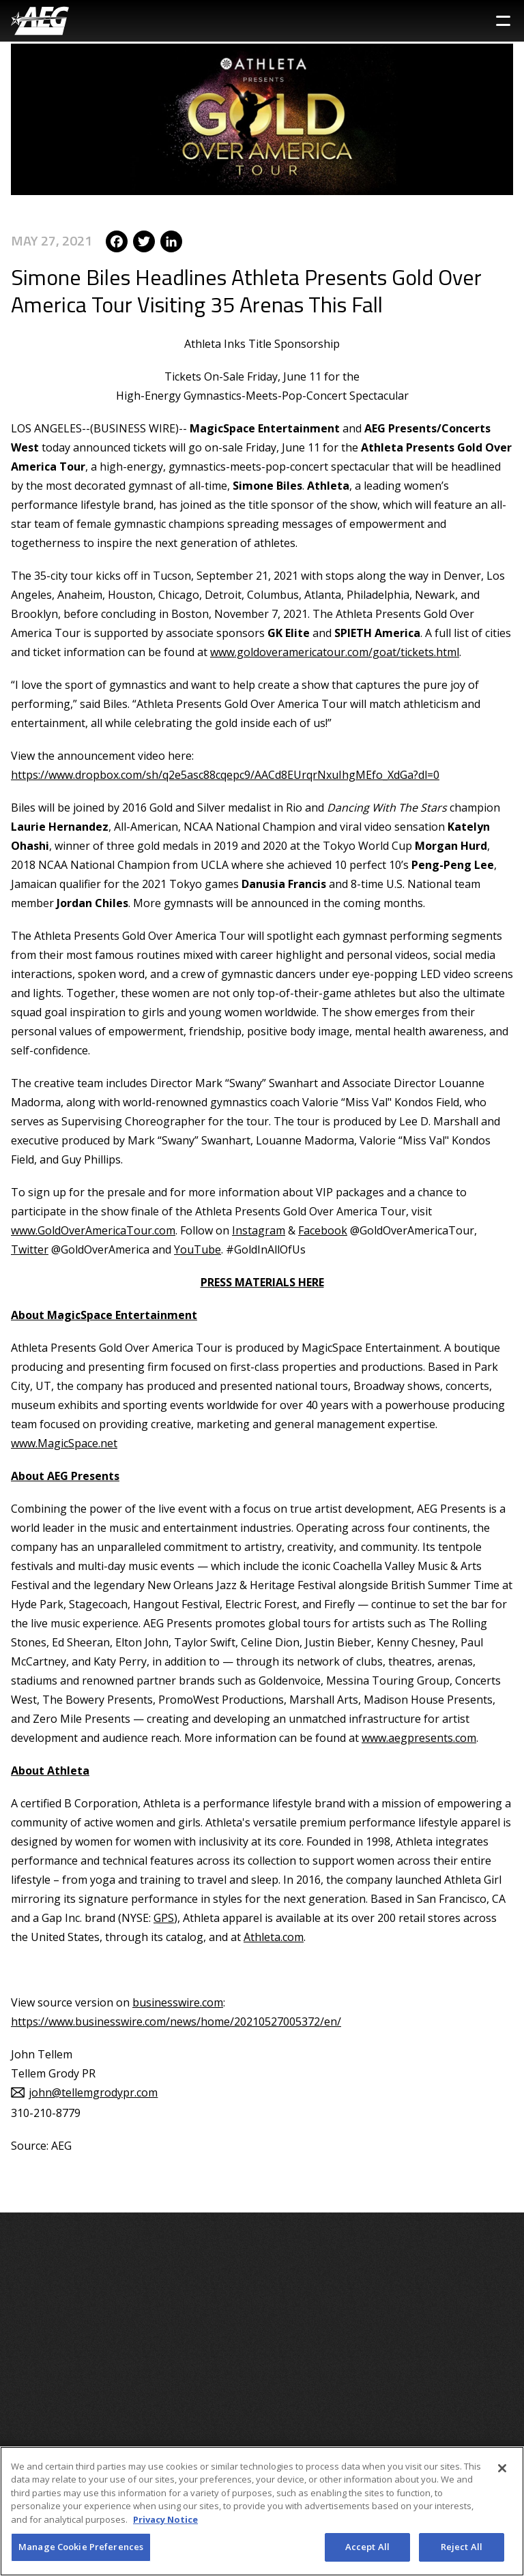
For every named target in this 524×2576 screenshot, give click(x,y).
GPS (164, 1917)
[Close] (502, 2468)
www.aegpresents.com (419, 1737)
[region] (262, 2511)
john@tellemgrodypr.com (93, 2092)
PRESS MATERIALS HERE (262, 1282)
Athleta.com (274, 1936)
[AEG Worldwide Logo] (40, 21)
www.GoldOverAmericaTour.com (93, 1230)
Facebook (322, 1230)
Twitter (29, 1249)
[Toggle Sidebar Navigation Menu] (503, 21)
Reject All (461, 2547)
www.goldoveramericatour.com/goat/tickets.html (334, 652)
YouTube (197, 1249)
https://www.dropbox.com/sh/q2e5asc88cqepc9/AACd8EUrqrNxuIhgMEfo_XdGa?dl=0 (225, 774)
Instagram (258, 1230)
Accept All (367, 2547)
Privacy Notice (165, 2519)
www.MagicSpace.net (64, 1443)
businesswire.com (177, 2002)
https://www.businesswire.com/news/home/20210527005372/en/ (176, 2021)
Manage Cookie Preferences (80, 2547)
